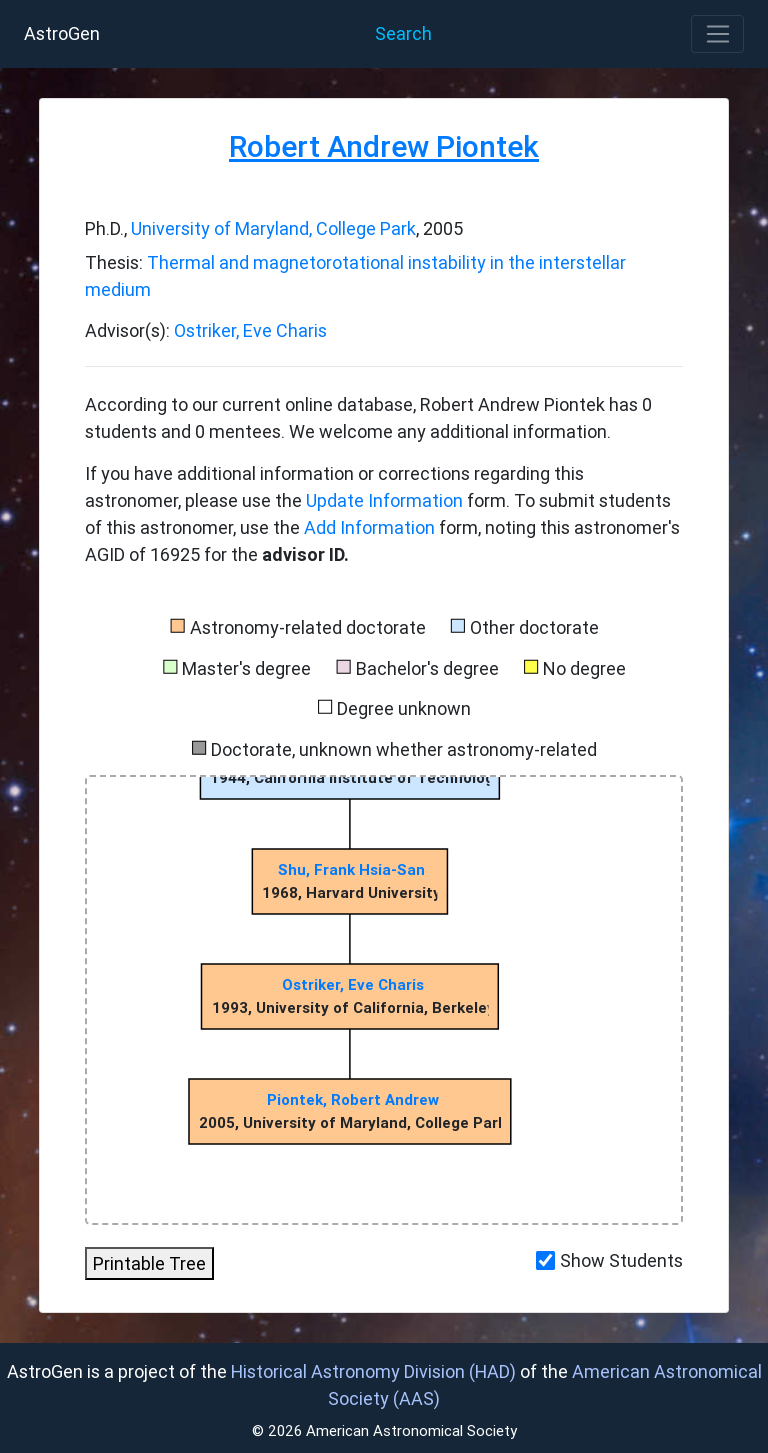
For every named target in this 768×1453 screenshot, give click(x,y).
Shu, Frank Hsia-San (351, 869)
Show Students (621, 1260)
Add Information (369, 527)
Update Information (386, 500)
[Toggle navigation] (717, 34)
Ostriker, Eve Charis (250, 330)
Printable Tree (149, 1263)
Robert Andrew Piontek (384, 146)
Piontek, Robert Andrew (353, 1099)
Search (403, 33)
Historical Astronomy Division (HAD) (373, 1371)
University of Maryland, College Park (273, 228)
